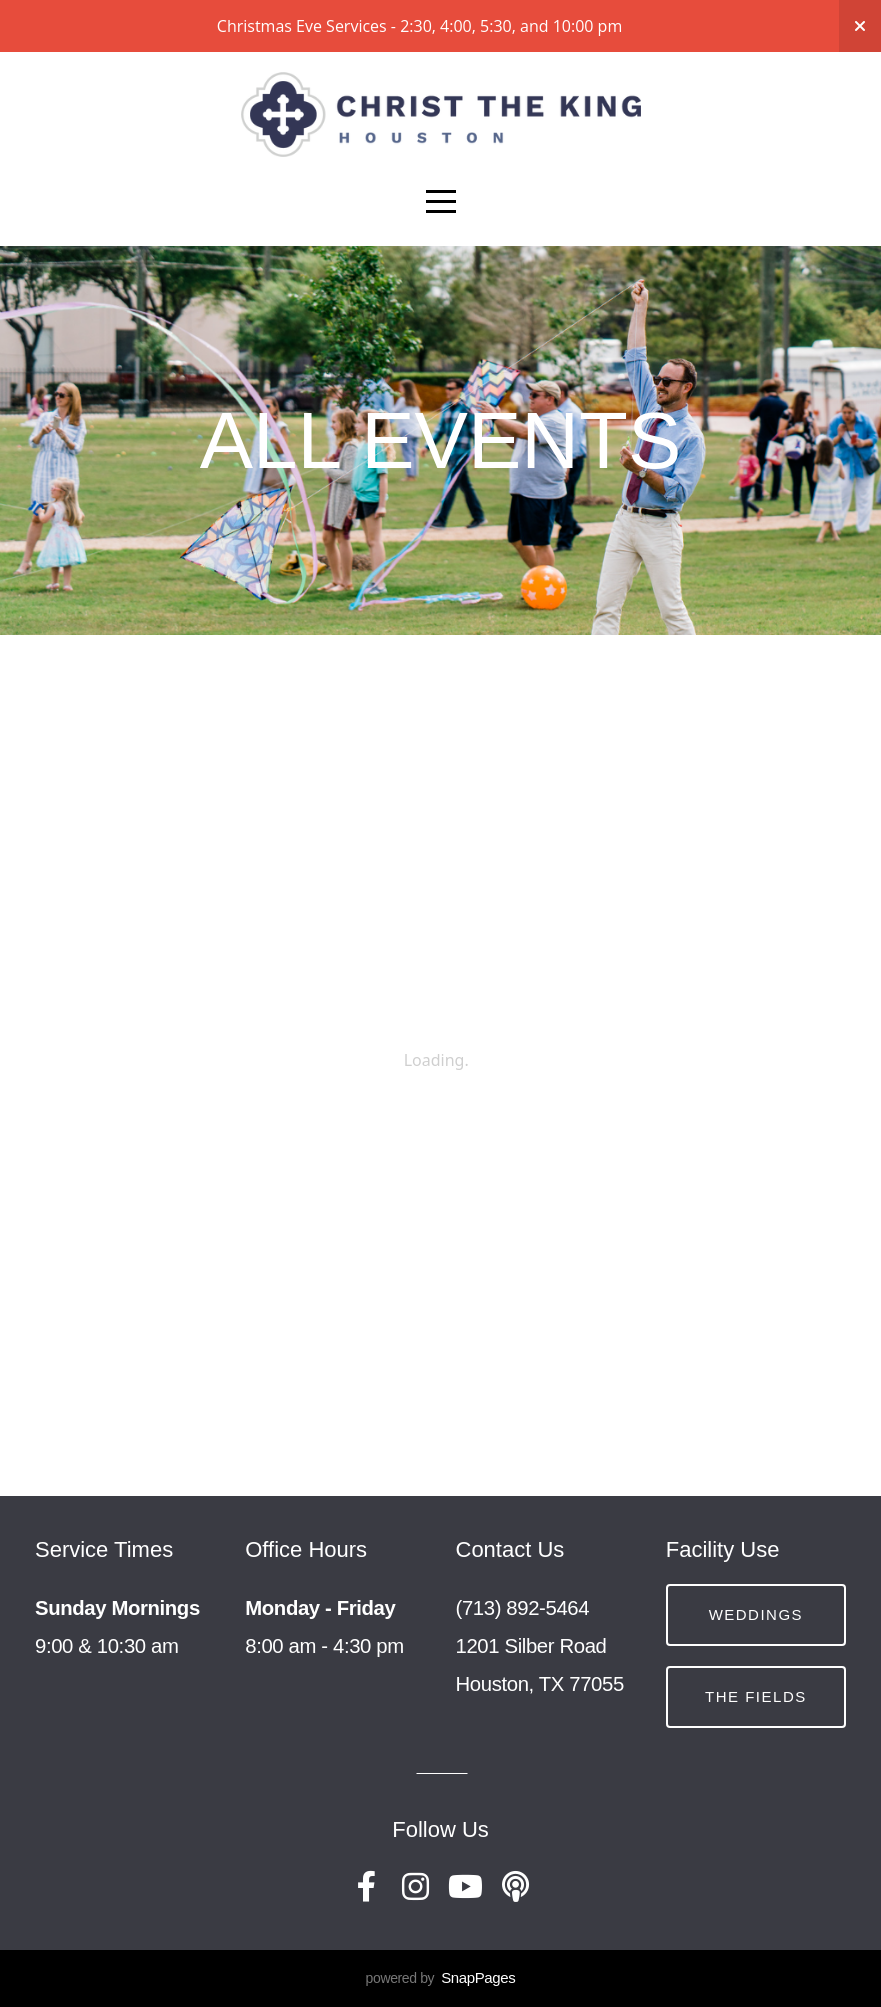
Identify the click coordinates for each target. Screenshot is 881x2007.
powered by (441, 1978)
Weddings (756, 1614)
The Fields (756, 1696)
